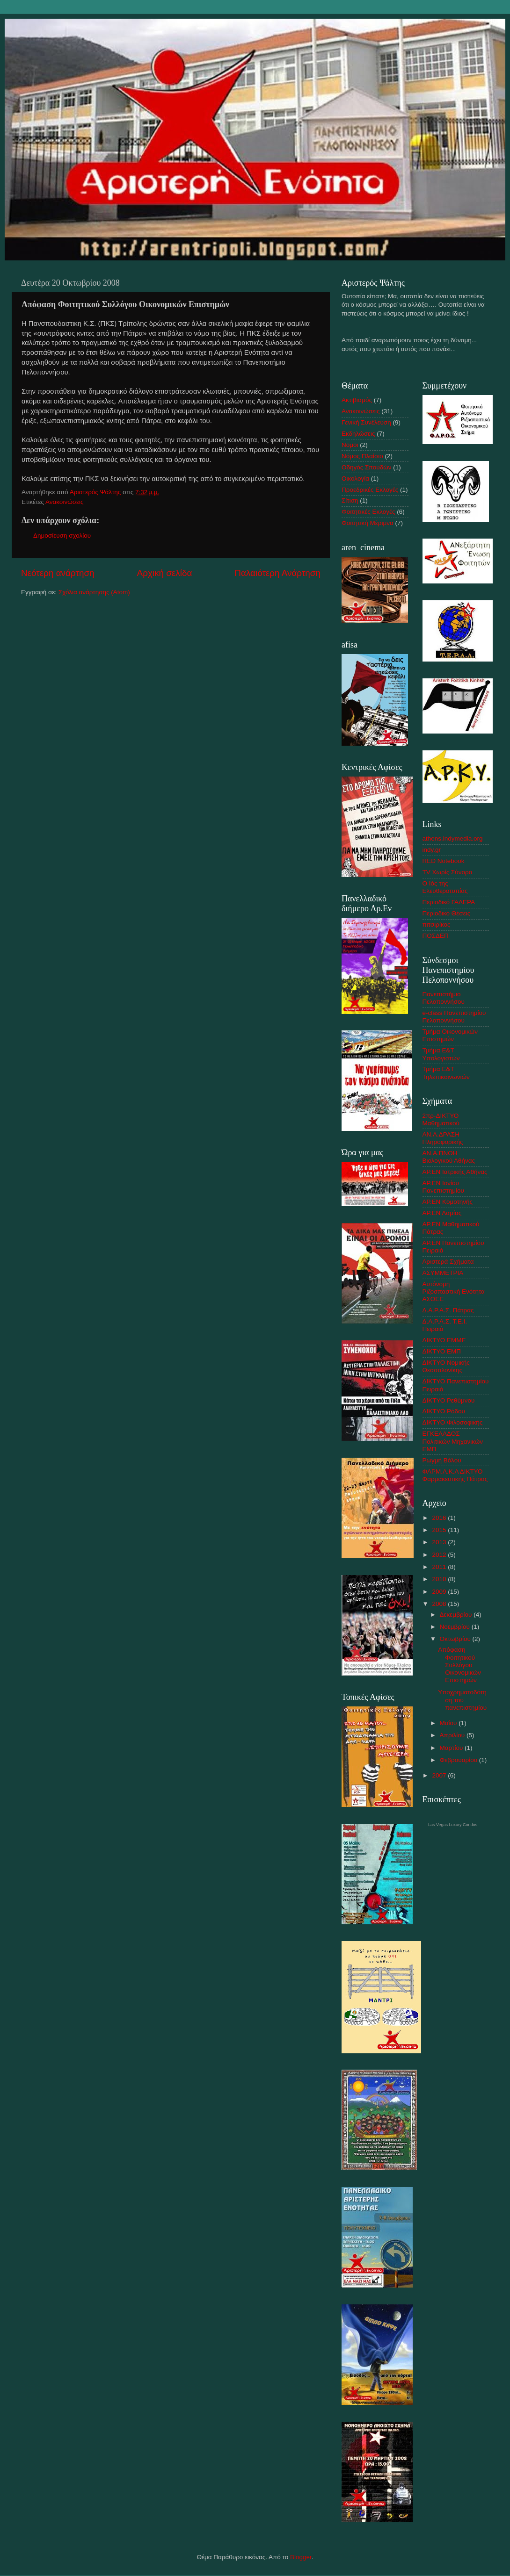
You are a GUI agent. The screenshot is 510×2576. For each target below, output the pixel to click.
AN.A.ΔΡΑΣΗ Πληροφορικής (443, 1138)
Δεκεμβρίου (457, 1614)
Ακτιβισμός (357, 399)
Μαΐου (449, 1723)
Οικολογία (355, 478)
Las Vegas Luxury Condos (452, 1824)
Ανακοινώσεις (64, 501)
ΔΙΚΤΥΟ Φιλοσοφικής (453, 1422)
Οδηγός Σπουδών (367, 467)
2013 (440, 1542)
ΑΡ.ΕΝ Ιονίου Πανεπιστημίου (443, 1187)
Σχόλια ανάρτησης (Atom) (94, 592)
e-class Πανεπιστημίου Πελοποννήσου (454, 1016)
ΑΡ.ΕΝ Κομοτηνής (448, 1201)
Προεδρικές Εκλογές (370, 489)
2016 (440, 1517)
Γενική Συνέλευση (366, 422)
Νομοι (350, 444)
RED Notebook (444, 860)
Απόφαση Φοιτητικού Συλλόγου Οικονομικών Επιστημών (459, 1665)
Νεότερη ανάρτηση (58, 573)
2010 (440, 1579)
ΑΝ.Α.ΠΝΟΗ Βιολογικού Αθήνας (449, 1157)
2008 (440, 1603)
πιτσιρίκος (437, 924)
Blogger (301, 2557)
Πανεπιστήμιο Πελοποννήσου (444, 998)
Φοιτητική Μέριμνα (367, 522)
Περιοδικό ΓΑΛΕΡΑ (449, 902)
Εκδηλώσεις (358, 433)
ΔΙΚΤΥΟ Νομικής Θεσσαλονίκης (446, 1366)
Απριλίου (453, 1735)
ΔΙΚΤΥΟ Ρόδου (444, 1411)
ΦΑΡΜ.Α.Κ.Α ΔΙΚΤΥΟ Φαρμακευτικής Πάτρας (455, 1475)
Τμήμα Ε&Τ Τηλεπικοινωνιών (446, 1072)
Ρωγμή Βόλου (442, 1460)
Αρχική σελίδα (164, 573)
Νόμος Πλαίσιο (362, 456)
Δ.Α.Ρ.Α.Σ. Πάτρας (448, 1310)
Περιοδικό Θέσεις (447, 913)
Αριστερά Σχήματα (448, 1261)
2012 (440, 1554)
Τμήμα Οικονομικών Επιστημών (450, 1035)
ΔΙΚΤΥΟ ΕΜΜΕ (444, 1340)
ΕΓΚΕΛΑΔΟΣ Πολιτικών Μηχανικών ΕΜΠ (453, 1441)
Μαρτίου (452, 1747)
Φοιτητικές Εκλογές (368, 511)
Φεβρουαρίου (459, 1759)
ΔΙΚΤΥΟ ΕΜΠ (442, 1351)
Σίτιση (350, 500)
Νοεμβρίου (456, 1626)
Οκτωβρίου (456, 1638)
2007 (440, 1775)
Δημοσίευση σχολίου (62, 535)
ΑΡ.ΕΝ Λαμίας (442, 1212)
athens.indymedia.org (453, 838)
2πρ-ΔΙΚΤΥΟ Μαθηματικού (441, 1119)
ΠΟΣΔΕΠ (436, 935)
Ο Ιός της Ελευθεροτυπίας (445, 887)
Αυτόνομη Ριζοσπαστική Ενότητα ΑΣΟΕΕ (454, 1291)
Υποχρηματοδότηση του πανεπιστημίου (462, 1700)
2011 (440, 1566)
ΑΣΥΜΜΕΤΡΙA (443, 1272)
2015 (440, 1529)
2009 (440, 1591)
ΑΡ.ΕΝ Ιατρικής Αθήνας (455, 1171)
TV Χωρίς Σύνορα (448, 872)
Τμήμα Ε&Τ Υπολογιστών (441, 1054)
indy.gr (432, 849)
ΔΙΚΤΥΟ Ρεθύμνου (449, 1400)
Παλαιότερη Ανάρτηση (277, 573)
